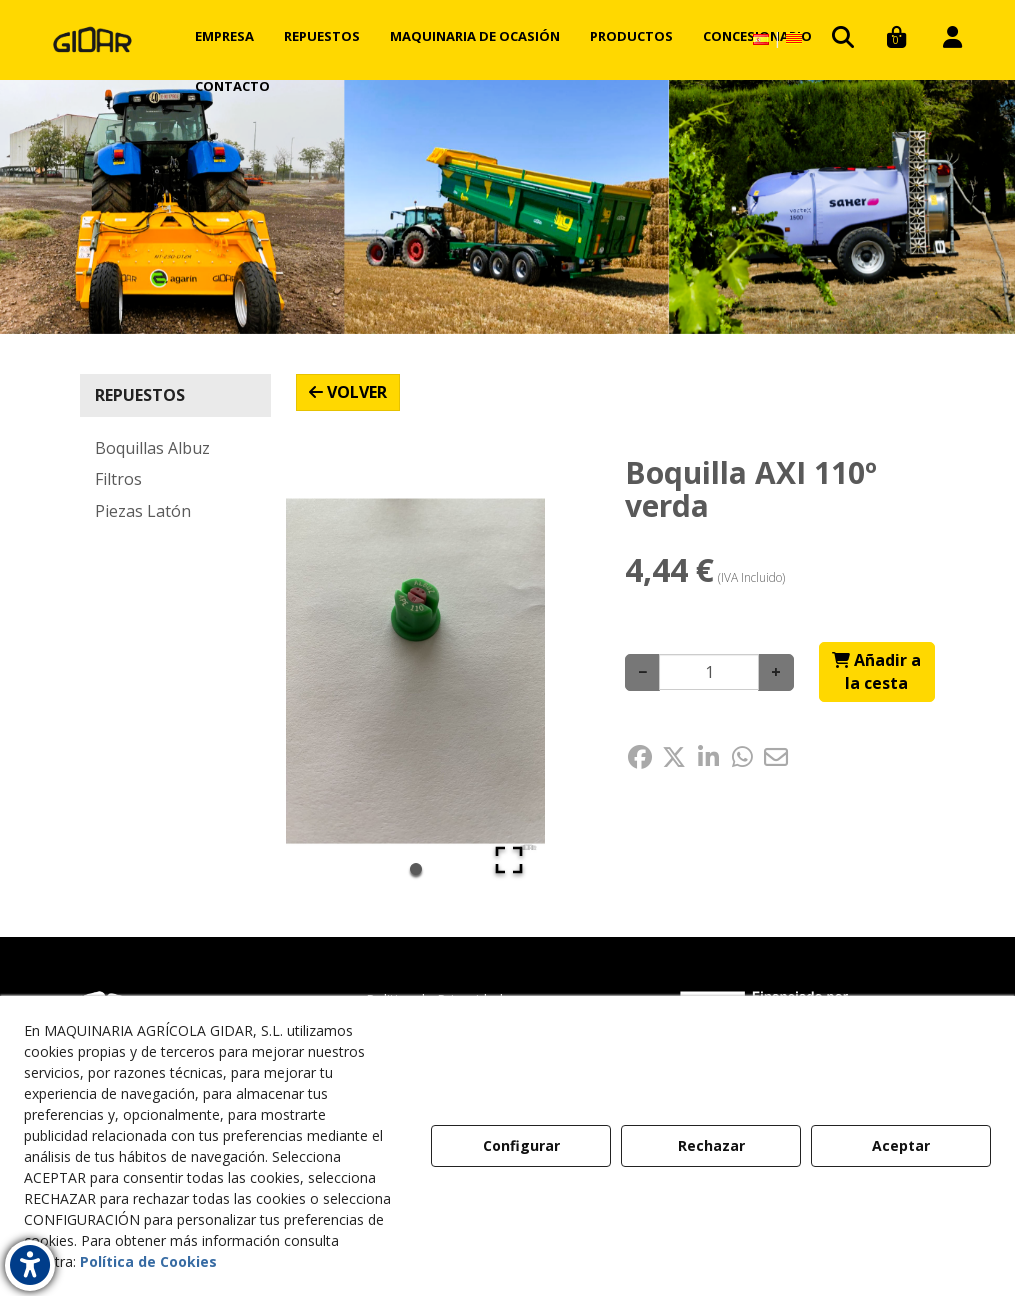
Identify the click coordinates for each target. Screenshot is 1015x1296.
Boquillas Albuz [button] (152, 448)
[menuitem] (224, 36)
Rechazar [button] (711, 1145)
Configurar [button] (521, 1145)
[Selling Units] (709, 672)
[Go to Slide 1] (416, 869)
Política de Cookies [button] (148, 1261)
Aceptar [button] (901, 1145)
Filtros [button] (118, 479)
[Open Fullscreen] (509, 860)
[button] (92, 40)
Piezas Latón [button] (143, 511)
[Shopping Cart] (876, 672)
